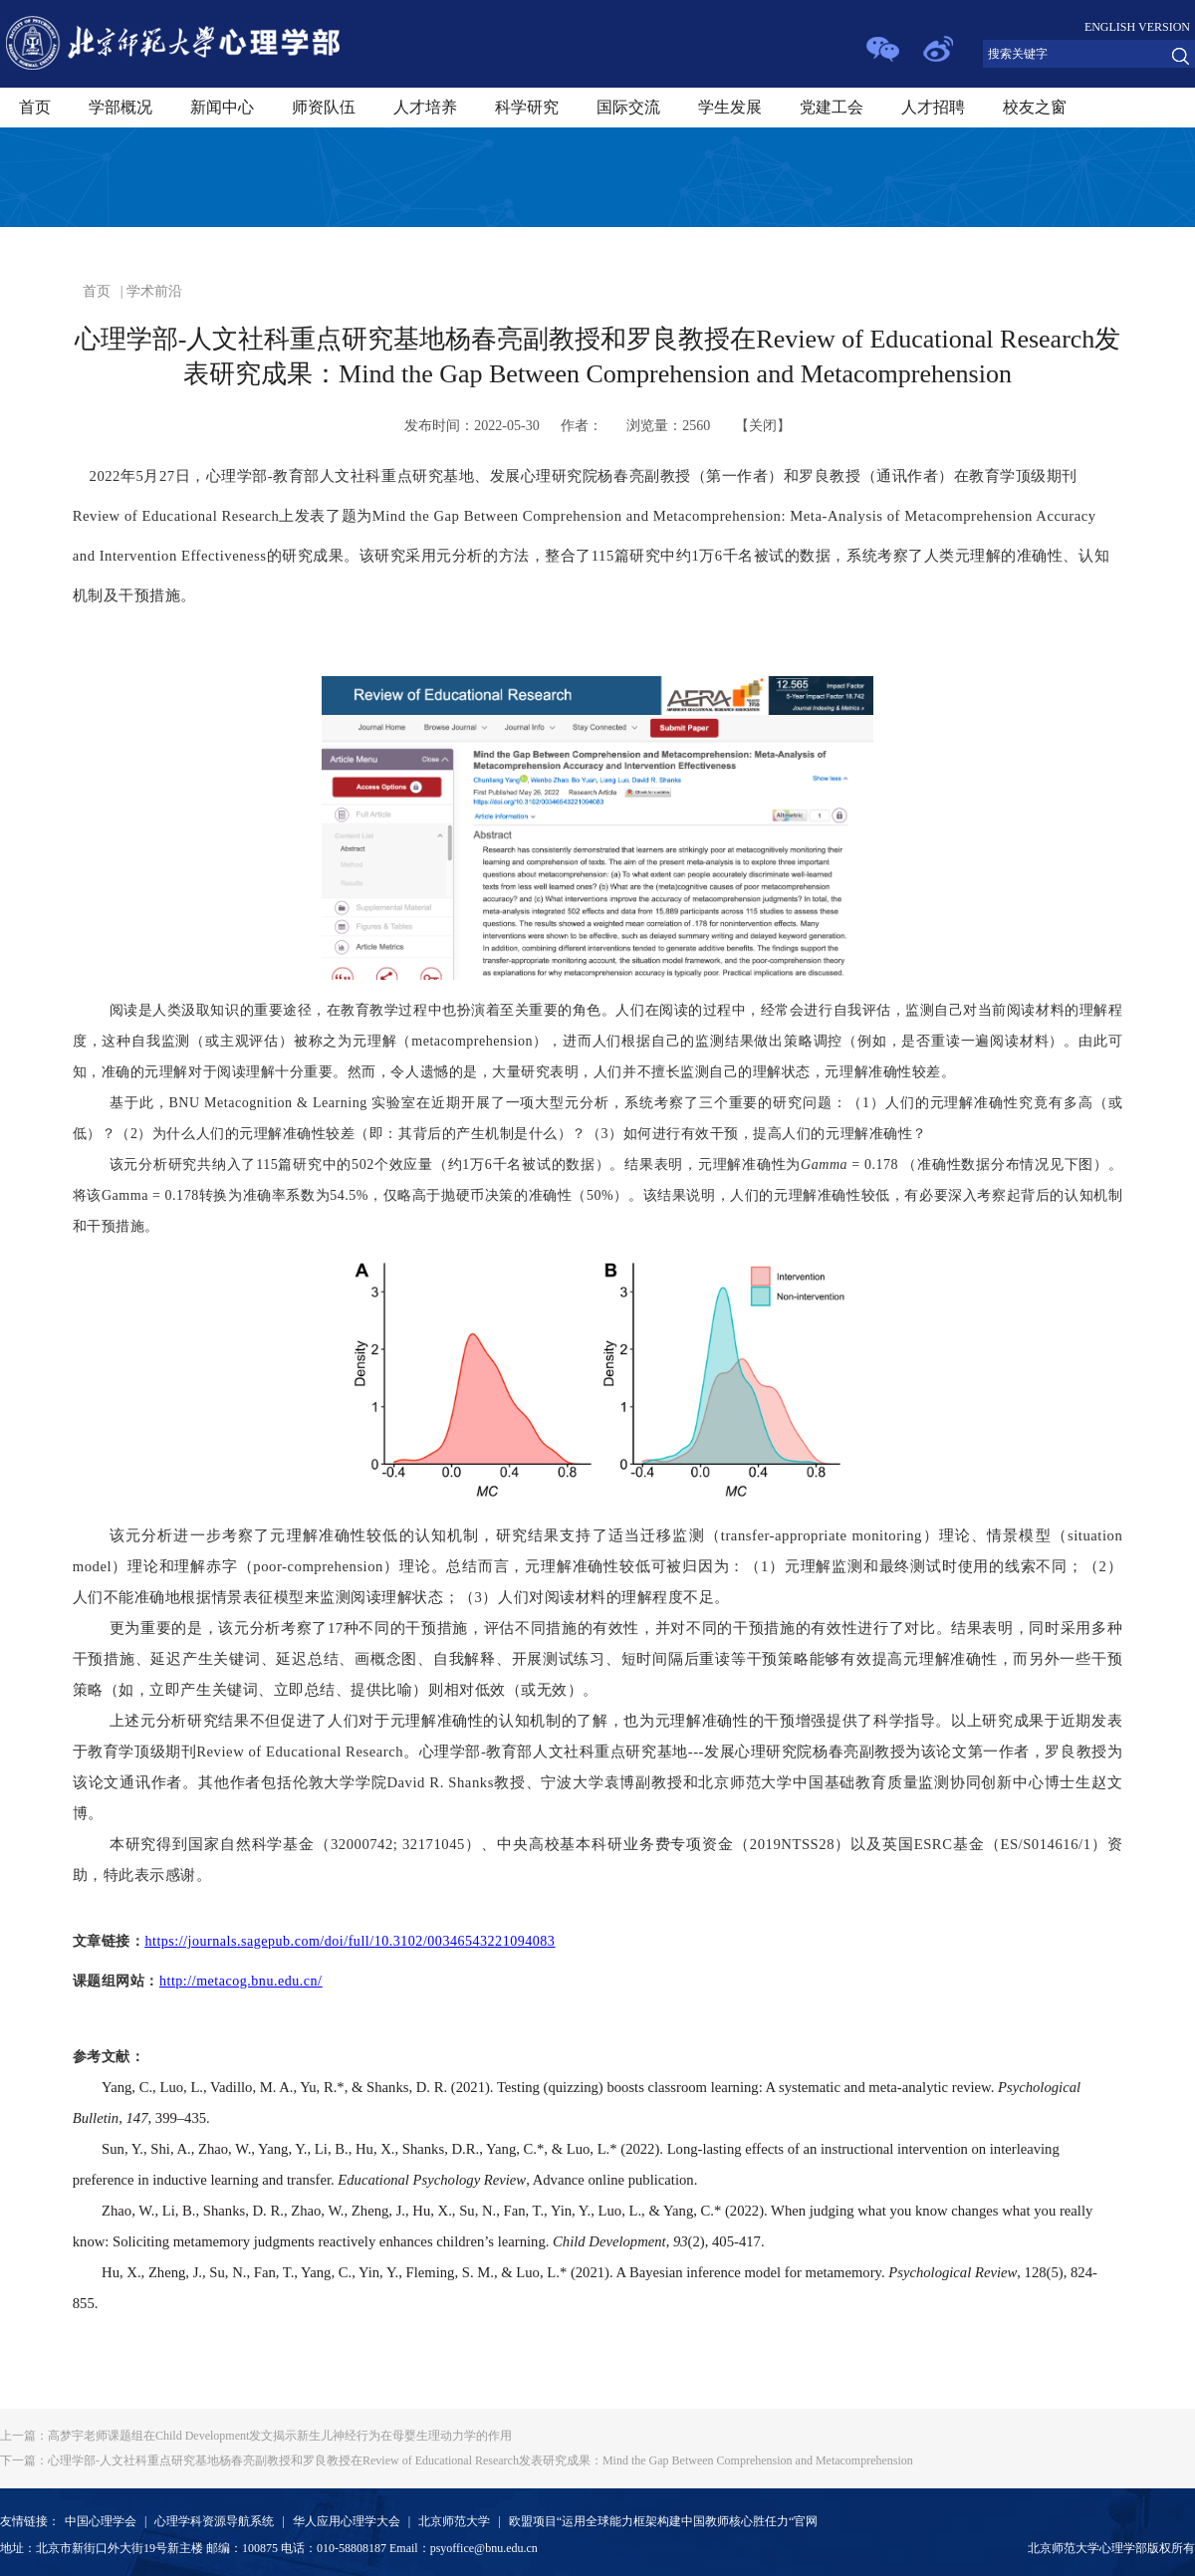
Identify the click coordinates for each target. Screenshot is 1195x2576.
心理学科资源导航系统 (214, 2521)
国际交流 (628, 107)
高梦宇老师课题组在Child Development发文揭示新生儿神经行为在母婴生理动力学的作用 (256, 2436)
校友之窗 (1035, 107)
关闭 (763, 425)
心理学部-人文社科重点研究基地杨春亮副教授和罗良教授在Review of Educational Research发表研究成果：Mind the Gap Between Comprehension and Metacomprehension (456, 2460)
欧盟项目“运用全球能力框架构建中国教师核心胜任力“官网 (664, 2521)
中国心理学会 (100, 2521)
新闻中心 (222, 107)
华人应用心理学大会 (346, 2521)
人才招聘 (933, 107)
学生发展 (730, 107)
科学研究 (527, 107)
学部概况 (120, 107)
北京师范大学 (454, 2521)
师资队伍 (324, 107)
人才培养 (425, 107)
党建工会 (831, 107)
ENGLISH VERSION (1137, 27)
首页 (35, 107)
